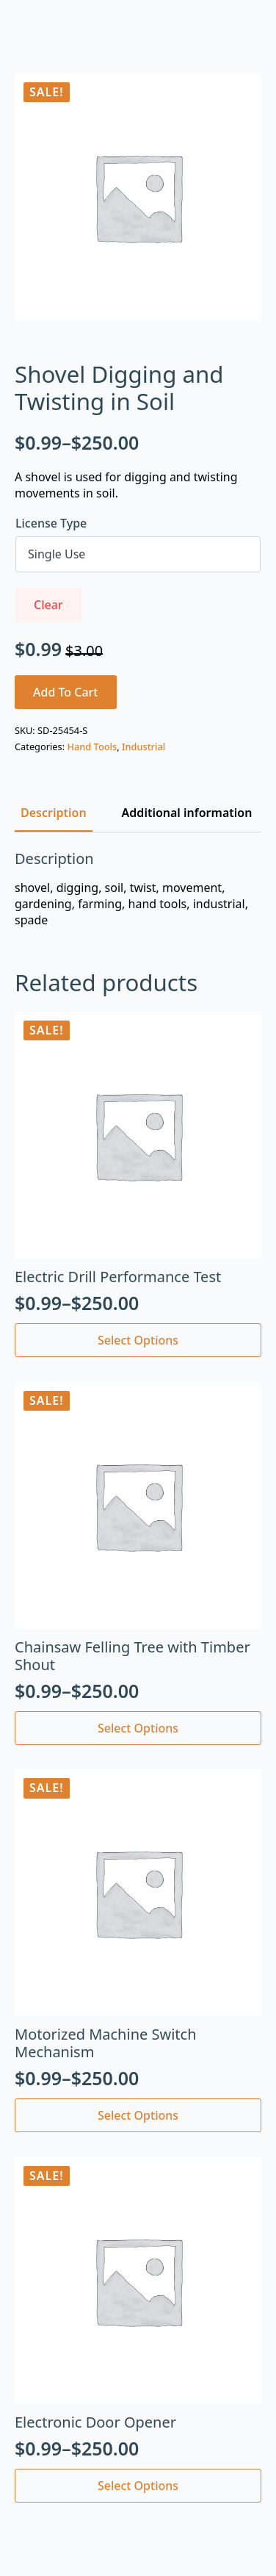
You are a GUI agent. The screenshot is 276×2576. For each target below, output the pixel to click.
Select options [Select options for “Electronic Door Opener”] (138, 2486)
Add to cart (65, 692)
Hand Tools (92, 746)
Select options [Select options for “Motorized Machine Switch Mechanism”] (138, 2115)
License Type (51, 523)
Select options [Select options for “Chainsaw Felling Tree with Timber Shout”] (138, 1728)
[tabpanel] (138, 889)
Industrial (143, 746)
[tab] (53, 812)
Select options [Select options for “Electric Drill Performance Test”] (138, 1340)
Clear (48, 605)
